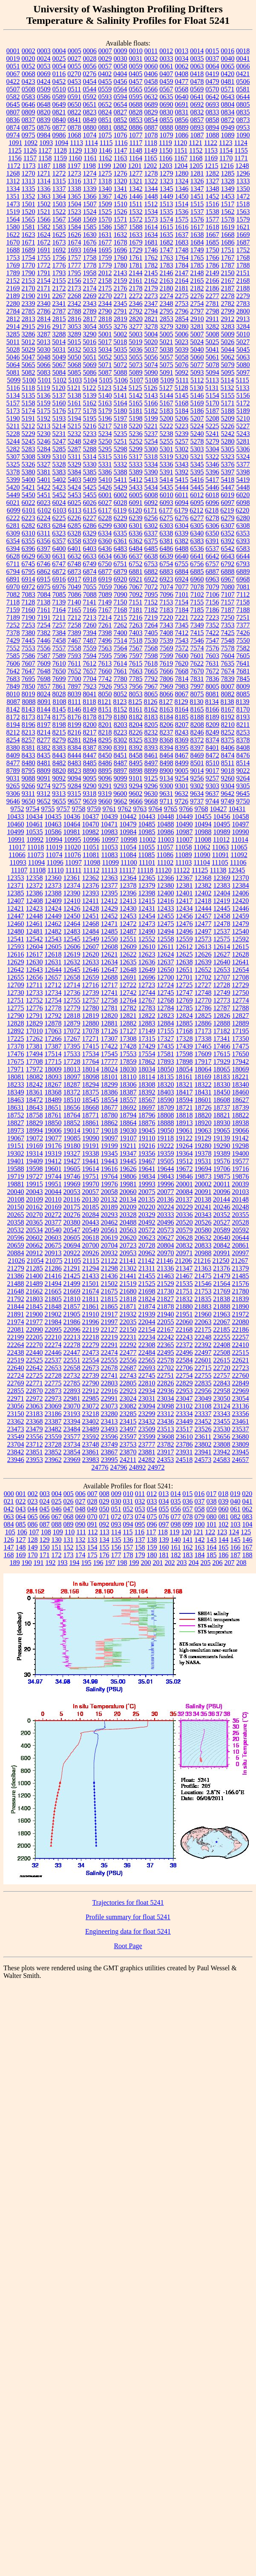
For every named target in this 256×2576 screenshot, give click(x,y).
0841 (74, 119)
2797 (197, 311)
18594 (184, 1099)
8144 (44, 709)
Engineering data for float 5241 (128, 1931)
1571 (120, 219)
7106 (212, 594)
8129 (181, 701)
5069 (90, 364)
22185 (221, 1329)
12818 (72, 1015)
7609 (44, 663)
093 (116, 1524)
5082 (28, 372)
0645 (13, 104)
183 (188, 1555)
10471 (109, 824)
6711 (13, 563)
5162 (90, 403)
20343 (203, 1214)
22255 (221, 1337)
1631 (105, 234)
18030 (128, 1069)
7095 (151, 594)
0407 (166, 73)
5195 (90, 418)
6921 (136, 579)
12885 (184, 1023)
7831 (197, 678)
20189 (109, 1207)
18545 (90, 1099)
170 (33, 1555)
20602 (34, 1237)
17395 (72, 1046)
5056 (151, 357)
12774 (240, 1000)
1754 (28, 257)
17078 (90, 1030)
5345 (197, 464)
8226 (136, 732)
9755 (48, 808)
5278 (197, 441)
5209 (228, 418)
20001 (184, 1184)
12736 (72, 992)
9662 (120, 801)
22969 (240, 1390)
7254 (44, 625)
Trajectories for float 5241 (128, 1902)
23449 (184, 1421)
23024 (128, 1398)
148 (21, 1547)
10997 (109, 839)
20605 (72, 1237)
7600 (182, 655)
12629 (15, 962)
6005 (136, 495)
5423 (59, 487)
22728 (53, 1375)
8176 (74, 717)
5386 (105, 472)
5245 (28, 441)
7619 (166, 663)
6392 (228, 540)
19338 (90, 1153)
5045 (243, 349)
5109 (167, 380)
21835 (202, 1298)
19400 (240, 1153)
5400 (28, 479)
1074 (90, 135)
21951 (184, 1314)
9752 (17, 808)
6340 (197, 533)
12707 (221, 977)
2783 (243, 303)
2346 (136, 303)
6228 (105, 517)
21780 (240, 1291)
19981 (128, 1184)
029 (104, 1501)
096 (152, 1524)
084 (9, 1524)
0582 (13, 96)
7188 (243, 609)
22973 (53, 1398)
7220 (166, 617)
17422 (109, 1046)
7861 (59, 686)
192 (51, 1562)
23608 (165, 1436)
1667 (212, 234)
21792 (15, 1298)
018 (223, 1493)
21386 (15, 1275)
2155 (59, 280)
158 (140, 1547)
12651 (184, 969)
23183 (34, 1413)
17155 (165, 1030)
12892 (15, 1030)
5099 (13, 380)
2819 (120, 318)
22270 (34, 1344)
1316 (74, 181)
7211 (59, 617)
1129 (75, 150)
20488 (128, 1222)
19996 (165, 1184)
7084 (44, 594)
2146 (166, 272)
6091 (136, 502)
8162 (151, 709)
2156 (74, 280)
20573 (165, 1230)
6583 (243, 548)
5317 (135, 456)
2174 (90, 288)
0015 (212, 50)
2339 (28, 303)
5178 (90, 410)
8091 (44, 701)
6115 (89, 510)
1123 (225, 142)
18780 (109, 1115)
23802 (203, 1444)
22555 (109, 1360)
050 (104, 1509)
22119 (90, 1329)
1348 (212, 188)
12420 (240, 900)
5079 (228, 364)
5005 (166, 334)
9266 (28, 785)
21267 (239, 1260)
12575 (221, 939)
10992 (34, 839)
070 (92, 1516)
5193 (59, 418)
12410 (72, 900)
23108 (203, 1406)
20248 (240, 1207)
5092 (182, 372)
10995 (72, 839)
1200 (119, 165)
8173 (28, 717)
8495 (136, 763)
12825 (203, 1015)
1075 (105, 135)
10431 (237, 808)
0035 (197, 58)
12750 (240, 992)
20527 (221, 1222)
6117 (105, 510)
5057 (166, 357)
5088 (120, 372)
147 (9, 1547)
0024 (44, 58)
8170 (243, 709)
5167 (166, 403)
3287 (44, 334)
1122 (210, 142)
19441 (90, 1161)
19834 (146, 1176)
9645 (243, 793)
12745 (165, 992)
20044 (53, 1191)
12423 (34, 908)
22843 (221, 1383)
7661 (120, 671)
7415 (197, 632)
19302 (15, 1153)
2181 (182, 288)
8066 (166, 694)
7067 (136, 586)
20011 (221, 1184)
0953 (243, 127)
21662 (34, 1291)
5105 (105, 380)
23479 (34, 1429)
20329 (146, 1214)
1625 (59, 234)
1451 (197, 196)
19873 (203, 1176)
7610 (59, 663)
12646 (90, 969)
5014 (59, 341)
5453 (74, 495)
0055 (74, 66)
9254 (182, 778)
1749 (197, 250)
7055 (90, 586)
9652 (44, 801)
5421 (28, 487)
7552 (13, 648)
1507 (90, 204)
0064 (212, 66)
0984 (44, 135)
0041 (243, 58)
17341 (221, 1038)
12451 (90, 916)
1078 (151, 135)
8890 (90, 770)
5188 (228, 410)
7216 (135, 617)
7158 (243, 602)
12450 (72, 916)
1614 (151, 227)
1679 (136, 242)
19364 (184, 1153)
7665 (151, 671)
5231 (59, 433)
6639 (166, 556)
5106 (121, 380)
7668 (182, 671)
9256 (197, 778)
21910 (90, 1314)
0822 (74, 112)
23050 (221, 1398)
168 (9, 1555)
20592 (240, 1230)
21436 (109, 1275)
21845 (34, 1306)
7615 (135, 663)
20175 (72, 1207)
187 (235, 1555)
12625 (184, 954)
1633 (136, 234)
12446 (240, 908)
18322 (203, 1084)
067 (57, 1516)
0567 (166, 89)
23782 (165, 1444)
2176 (120, 288)
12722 (127, 985)
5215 (74, 426)
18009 (53, 1069)
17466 (221, 1046)
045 (45, 1509)
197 (110, 1562)
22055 (165, 1321)
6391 (212, 540)
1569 (90, 219)
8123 (120, 701)
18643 (34, 1107)
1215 (211, 165)
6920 (120, 579)
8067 (182, 694)
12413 (127, 900)
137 (140, 1539)
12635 (128, 962)
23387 (53, 1421)
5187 (212, 410)
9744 (212, 801)
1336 (44, 188)
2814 (44, 318)
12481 (34, 931)
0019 (13, 58)
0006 (90, 50)
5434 (151, 487)
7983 (182, 686)
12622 (128, 954)
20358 (15, 1222)
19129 (202, 1138)
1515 (197, 204)
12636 (146, 962)
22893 (72, 1390)
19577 (240, 1161)
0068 (28, 73)
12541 (15, 939)
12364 (128, 877)
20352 (221, 1214)
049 (92, 1509)
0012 (166, 50)
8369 (182, 740)
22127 (109, 1329)
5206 (182, 418)
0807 (13, 112)
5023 (181, 341)
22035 (128, 1321)
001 (21, 1493)
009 (116, 1493)
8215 (59, 732)
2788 (74, 311)
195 (86, 1562)
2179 (151, 288)
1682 (166, 242)
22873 (53, 1390)
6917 (74, 579)
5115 (242, 380)
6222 (13, 517)
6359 (90, 540)
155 (104, 1547)
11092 (238, 854)
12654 (240, 969)
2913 (243, 318)
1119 (165, 142)
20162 (34, 1207)
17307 (109, 1038)
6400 (59, 548)
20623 (146, 1237)
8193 (243, 717)
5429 (120, 487)
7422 (212, 632)
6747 (59, 563)
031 (128, 1501)
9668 (151, 801)
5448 (243, 487)
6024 (59, 502)
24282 (146, 1459)
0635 (166, 96)
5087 (105, 372)
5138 (74, 395)
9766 (186, 808)
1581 (28, 227)
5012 (28, 341)
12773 (221, 1000)
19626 (128, 1168)
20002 (203, 1184)
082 (235, 1516)
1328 (228, 181)
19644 (165, 1168)
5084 (59, 372)
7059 (105, 586)
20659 (15, 1245)
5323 (227, 456)
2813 (28, 318)
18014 (90, 1069)
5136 (44, 395)
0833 (212, 112)
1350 (243, 188)
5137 (59, 395)
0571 (227, 89)
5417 (212, 479)
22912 (90, 1390)
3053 (74, 326)
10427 (218, 808)
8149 (90, 709)
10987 (184, 831)
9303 (212, 785)
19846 (184, 1176)
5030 (44, 349)
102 (224, 1524)
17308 (128, 1038)
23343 (221, 1413)
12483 (72, 931)
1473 (13, 204)
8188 (197, 717)
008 (104, 1493)
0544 (89, 89)
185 (212, 1555)
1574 (166, 219)
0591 (74, 96)
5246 (44, 441)
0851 (105, 119)
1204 (180, 165)
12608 (109, 946)
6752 (135, 563)
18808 (165, 1115)
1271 (44, 173)
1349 (228, 188)
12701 (184, 977)
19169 (34, 1145)
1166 (165, 158)
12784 (165, 1008)
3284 (243, 326)
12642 (15, 969)
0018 (243, 50)
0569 (197, 89)
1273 (74, 173)
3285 (13, 334)
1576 (197, 219)
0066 (243, 66)
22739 (90, 1375)
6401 (74, 548)
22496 (184, 1352)
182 (176, 1555)
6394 (13, 548)
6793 (243, 563)
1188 (59, 165)
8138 (227, 701)
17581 (165, 1053)
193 (63, 1562)
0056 (90, 66)
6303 (166, 525)
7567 (136, 648)
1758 (90, 257)
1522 (59, 211)
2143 (120, 272)
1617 (197, 227)
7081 (243, 586)
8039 (74, 694)
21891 (15, 1314)
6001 (105, 495)
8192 (228, 717)
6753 (151, 563)
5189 (243, 410)
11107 (19, 870)
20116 (71, 1199)
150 (45, 1547)
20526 (203, 1222)
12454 (146, 916)
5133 (243, 387)
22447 (72, 1352)
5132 (227, 387)
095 (140, 1524)
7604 (228, 655)
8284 (90, 740)
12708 (240, 977)
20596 (15, 1237)
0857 (197, 119)
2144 (136, 272)
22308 (146, 1344)
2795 (166, 311)
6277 (197, 517)
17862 (146, 1061)
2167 (228, 280)
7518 (136, 640)
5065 (28, 364)
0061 (166, 66)
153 (80, 1547)
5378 (13, 472)
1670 (13, 242)
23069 (53, 1406)
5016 (89, 341)
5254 (151, 441)
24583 (221, 1459)
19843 (165, 1176)
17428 (128, 1046)
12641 (240, 962)
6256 (151, 517)
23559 (53, 1436)
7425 (228, 632)
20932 (109, 1253)
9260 (228, 778)
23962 (53, 1459)
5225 (212, 426)
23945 (240, 1452)
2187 (228, 288)
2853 (166, 318)
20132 (109, 1199)
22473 (90, 1352)
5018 (120, 341)
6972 (28, 586)
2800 (243, 311)
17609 (203, 1053)
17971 (15, 1069)
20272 (53, 1214)
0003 (44, 50)
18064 (203, 1069)
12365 (146, 877)
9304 (228, 785)
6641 (197, 556)
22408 (221, 1344)
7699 (59, 678)
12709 (15, 985)
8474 (228, 755)
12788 (240, 1008)
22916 (109, 1390)
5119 (43, 387)
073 (128, 1516)
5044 (228, 349)
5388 (120, 472)
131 (68, 1539)
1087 (197, 135)
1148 (135, 150)
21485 (240, 1275)
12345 (236, 870)
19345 (109, 1153)
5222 (166, 426)
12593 (15, 946)
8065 (151, 694)
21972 (240, 1314)
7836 (212, 678)
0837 (28, 119)
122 (210, 1532)
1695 (105, 250)
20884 (15, 1253)
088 (57, 1524)
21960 (203, 1314)
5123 (105, 387)
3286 (28, 334)
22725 (34, 1375)
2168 (243, 280)
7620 (181, 663)
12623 (146, 954)
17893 (165, 1061)
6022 (28, 502)
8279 (59, 740)
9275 (59, 785)
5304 (212, 449)
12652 (203, 969)
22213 (72, 1337)
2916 (44, 326)
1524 (90, 211)
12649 (146, 969)
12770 (203, 1000)
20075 (146, 1191)
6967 (228, 579)
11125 (200, 870)
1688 (13, 250)
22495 (165, 1352)
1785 (197, 265)
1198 (89, 165)
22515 (240, 1352)
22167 (165, 1329)
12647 (109, 969)
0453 (74, 81)
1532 (136, 211)
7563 (105, 648)
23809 (240, 1444)
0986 (59, 135)
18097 (72, 1076)
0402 (105, 73)
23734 (72, 1444)
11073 (35, 854)
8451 (120, 755)
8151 (105, 709)
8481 (44, 763)
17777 (109, 1061)
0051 (13, 66)
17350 (240, 1038)
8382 (44, 747)
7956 (136, 686)
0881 (105, 127)
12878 (53, 1023)
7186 (212, 609)
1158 (45, 158)
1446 (136, 196)
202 (170, 1562)
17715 (53, 1061)
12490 (146, 931)
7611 (74, 663)
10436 (72, 816)
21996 (90, 1321)
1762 (151, 257)
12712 (52, 985)
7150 (120, 602)
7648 (44, 671)
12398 (146, 893)
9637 (212, 793)
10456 (221, 816)
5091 (166, 372)
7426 (243, 632)
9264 (243, 778)
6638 (151, 556)
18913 (184, 1122)
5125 (135, 387)
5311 (74, 456)
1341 (120, 188)
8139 (243, 701)
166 (235, 1547)
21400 (34, 1275)
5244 (13, 441)
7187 (228, 609)
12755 (72, 1000)
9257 (212, 778)
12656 (34, 977)
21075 (54, 1260)
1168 (195, 158)
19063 (203, 1130)
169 (21, 1555)
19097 (109, 1138)
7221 (181, 617)
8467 (182, 755)
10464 (72, 824)
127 (21, 1539)
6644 (243, 556)
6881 (136, 571)
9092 (59, 778)
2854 (182, 318)
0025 (59, 58)
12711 (34, 985)
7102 (197, 594)
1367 (105, 196)
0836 (13, 119)
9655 (59, 801)
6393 (243, 540)
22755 (203, 1375)
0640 (182, 96)
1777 (74, 265)
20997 (240, 1253)
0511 (74, 89)
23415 (128, 1421)
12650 (165, 969)
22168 (184, 1329)
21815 (109, 1298)
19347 (128, 1153)
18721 (184, 1107)
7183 (166, 609)
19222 (165, 1145)
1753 (13, 257)
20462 (109, 1222)
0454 (90, 81)
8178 (90, 717)
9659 (90, 801)
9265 (13, 785)
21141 (127, 1260)
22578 (165, 1360)
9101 (136, 778)
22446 (53, 1352)
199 (134, 1562)
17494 (34, 1053)
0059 (136, 66)
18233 (15, 1084)
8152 (120, 709)
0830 (166, 112)
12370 (240, 877)
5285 (59, 449)
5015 (74, 341)
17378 (15, 1046)
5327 (44, 464)
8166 (212, 709)
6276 (182, 517)
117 (151, 1532)
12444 (203, 908)
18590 (165, 1099)
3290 (90, 334)
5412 (135, 479)
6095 (197, 502)
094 (128, 1524)
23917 (165, 1452)
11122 (181, 870)
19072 (34, 1138)
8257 (28, 740)
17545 (109, 1053)
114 (116, 1532)
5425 (90, 487)
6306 (212, 525)
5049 (59, 357)
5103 (75, 380)
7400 (120, 632)
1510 (120, 204)
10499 (15, 831)
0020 (28, 58)
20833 (203, 1245)
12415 (146, 900)
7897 (74, 686)
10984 (128, 831)
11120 (163, 870)
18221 (240, 1076)
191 (39, 1562)
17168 (184, 1030)
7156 (212, 602)
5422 (44, 487)
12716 (90, 985)
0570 (212, 89)
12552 (146, 939)
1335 (28, 188)
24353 (165, 1459)
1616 (182, 227)
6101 (29, 510)
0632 (151, 96)
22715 (203, 1367)
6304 (182, 525)
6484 (136, 548)
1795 (74, 272)
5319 (166, 456)
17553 (128, 1053)
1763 (166, 257)
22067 (221, 1321)
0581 (243, 89)
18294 (90, 1084)
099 (188, 1524)
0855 (166, 119)
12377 (109, 885)
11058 (183, 847)
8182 (136, 717)
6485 (151, 548)
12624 (165, 954)
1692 (59, 250)
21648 (15, 1291)
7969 (166, 686)
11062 (201, 847)
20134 (127, 1199)
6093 (166, 502)
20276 (72, 1214)
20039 (240, 1184)
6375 (151, 540)
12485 (109, 931)
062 (247, 1509)
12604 (34, 946)
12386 (34, 893)
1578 (228, 219)
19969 (72, 1184)
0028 (90, 58)
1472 (243, 196)
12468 (90, 923)
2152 (13, 280)
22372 (184, 1344)
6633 (90, 556)
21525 (146, 1283)
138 (152, 1539)
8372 (197, 740)
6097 (228, 502)
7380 (28, 632)
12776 (34, 1008)
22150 (127, 1329)
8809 (44, 770)
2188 (243, 288)
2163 (166, 280)
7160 (28, 609)
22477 (128, 1352)
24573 (202, 1459)
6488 (182, 548)
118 (162, 1532)
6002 (120, 495)
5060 (197, 357)
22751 (165, 1375)
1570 (105, 219)
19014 (72, 1130)
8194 (13, 724)
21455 (146, 1275)
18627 (240, 1099)
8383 (59, 747)
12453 (128, 916)
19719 (15, 1176)
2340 (44, 303)
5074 (151, 364)
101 (212, 1524)
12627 (221, 954)
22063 (203, 1321)
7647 (28, 671)
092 (104, 1524)
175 (92, 1555)
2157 (90, 280)
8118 (89, 701)
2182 (197, 288)
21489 (34, 1283)
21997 (109, 1321)
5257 (182, 441)
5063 (243, 357)
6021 (13, 502)
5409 (90, 479)
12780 (90, 1008)
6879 (120, 571)
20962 (146, 1253)
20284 (90, 1214)
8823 (74, 770)
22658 (72, 1367)
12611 (165, 946)
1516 (212, 204)
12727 (202, 985)
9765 (171, 808)
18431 (203, 1092)
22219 (109, 1337)
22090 (34, 1329)
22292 (128, 1344)
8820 (59, 770)
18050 (165, 1069)
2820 (136, 318)
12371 (15, 885)
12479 (240, 923)
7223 (212, 617)
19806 (128, 1176)
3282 (212, 326)
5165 (136, 403)
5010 (243, 334)
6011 (181, 495)
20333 (165, 1214)
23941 (203, 1452)
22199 (15, 1337)
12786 (203, 1008)
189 (15, 1562)
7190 (28, 617)
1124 (240, 142)
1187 (43, 165)
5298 (120, 449)
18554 (109, 1099)
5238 (166, 433)
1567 (59, 219)
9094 (74, 778)
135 (116, 1539)
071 (104, 1516)
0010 (136, 50)
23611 (203, 1436)
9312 (43, 793)
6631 (59, 556)
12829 (34, 1023)
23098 (165, 1406)
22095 (53, 1329)
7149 (105, 602)
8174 (44, 717)
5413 (151, 479)
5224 (197, 426)
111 (81, 1532)
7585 (13, 655)
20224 (165, 1207)
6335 (120, 533)
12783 (146, 1008)
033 (152, 1501)
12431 (146, 908)
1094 (61, 142)
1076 (120, 135)
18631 (15, 1107)
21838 (221, 1298)
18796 (146, 1115)
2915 (28, 326)
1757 (74, 257)
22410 (240, 1344)
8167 (228, 709)
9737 (197, 801)
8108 (59, 701)
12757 (90, 1000)
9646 (13, 801)
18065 (221, 1069)
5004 (151, 334)
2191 (44, 295)
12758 (109, 1000)
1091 (15, 142)
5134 (13, 395)
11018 (35, 847)
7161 (44, 609)
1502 (44, 204)
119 (174, 1532)
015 (187, 1493)
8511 (227, 763)
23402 (90, 1421)
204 (194, 1562)
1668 (228, 234)
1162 (105, 158)
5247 (59, 441)
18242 (34, 1084)
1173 (28, 165)
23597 (128, 1436)
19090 (90, 1138)
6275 (166, 517)
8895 (105, 770)
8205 (151, 724)
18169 (202, 1076)
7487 (90, 640)
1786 (212, 265)
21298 (109, 1268)
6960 (197, 579)
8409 (13, 755)
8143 (28, 709)
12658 (72, 977)
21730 (165, 1291)
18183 (221, 1076)
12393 (90, 893)
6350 (212, 533)
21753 (203, 1291)
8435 (44, 755)
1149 (150, 150)
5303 (197, 449)
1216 (226, 165)
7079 (212, 586)
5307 (13, 456)
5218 (120, 426)
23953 (34, 1459)
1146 (105, 150)
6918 (90, 579)
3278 (151, 326)
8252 (228, 732)
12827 (240, 1015)
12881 (109, 1023)
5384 (74, 472)
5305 (228, 449)
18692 (128, 1107)
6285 (74, 525)
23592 (90, 1436)
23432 (146, 1421)
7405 (151, 632)
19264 (184, 1145)
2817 (90, 318)
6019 (227, 495)
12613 (202, 946)
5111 (182, 380)
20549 (90, 1230)
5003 (136, 334)
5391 (166, 472)
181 (164, 1555)
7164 (59, 609)
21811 (90, 1298)
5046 (13, 357)
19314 (34, 1153)
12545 (72, 939)
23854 (72, 1452)
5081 (13, 372)
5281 (243, 441)
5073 (136, 364)
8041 (90, 694)
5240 (197, 433)
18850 (53, 1122)
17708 (34, 1061)
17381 (34, 1046)
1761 (136, 257)
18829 (34, 1122)
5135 (28, 395)
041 (247, 1501)
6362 (136, 540)
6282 (28, 525)
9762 (125, 808)
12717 (109, 985)
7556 (44, 648)
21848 (53, 1306)
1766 (212, 257)
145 (235, 1539)
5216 (89, 426)
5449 (13, 495)
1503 (59, 204)
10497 (240, 824)
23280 (109, 1413)
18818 (184, 1115)
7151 (135, 602)
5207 (197, 418)
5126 (151, 387)
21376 (221, 1268)
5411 (120, 479)
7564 (120, 648)
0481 (228, 81)
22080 (240, 1321)
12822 (146, 1015)
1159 (59, 158)
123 (222, 1532)
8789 (13, 770)
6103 (59, 510)
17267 (72, 1038)
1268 (13, 173)
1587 (120, 227)
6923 (166, 579)
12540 (240, 931)
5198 (136, 418)
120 (186, 1532)
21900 (34, 1314)
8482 (59, 763)
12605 (53, 946)
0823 (90, 112)
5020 (151, 341)
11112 (91, 870)
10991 (16, 839)
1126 (30, 150)
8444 (74, 755)
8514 (243, 763)
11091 (220, 854)
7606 (13, 663)
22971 (15, 1398)
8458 (136, 755)
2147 (182, 272)
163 (200, 1547)
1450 (182, 196)
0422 (13, 81)
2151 (243, 272)
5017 (105, 341)
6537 (212, 548)
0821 (59, 112)
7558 (74, 648)
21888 (221, 1306)
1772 (44, 265)
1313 (28, 181)
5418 (227, 479)
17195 (240, 1030)
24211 (128, 1459)
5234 (105, 433)
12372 (34, 885)
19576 (221, 1161)
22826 (165, 1383)
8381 (28, 747)
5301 (166, 449)
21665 (53, 1291)
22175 (202, 1329)
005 (68, 1493)
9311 (28, 793)
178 (128, 1555)
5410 (105, 479)
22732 (72, 1375)
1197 (74, 165)
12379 (146, 885)
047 (68, 1509)
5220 (135, 426)
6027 (105, 502)
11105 (220, 862)
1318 (105, 181)
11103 (183, 862)
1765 (197, 257)
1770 (28, 265)
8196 (28, 724)
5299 (136, 449)
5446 (212, 487)
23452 (203, 1421)
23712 (34, 1444)
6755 (181, 563)
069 (80, 1516)
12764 (128, 1000)
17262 (34, 1038)
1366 (90, 196)
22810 (146, 1383)
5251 (120, 441)
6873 (74, 571)
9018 (228, 770)
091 (92, 1524)
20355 (240, 1214)
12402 (203, 893)
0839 (44, 119)
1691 (44, 250)
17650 (240, 1053)
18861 (90, 1122)
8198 (59, 724)
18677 (109, 1107)
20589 (221, 1230)
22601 (203, 1360)
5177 (74, 410)
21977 (34, 1321)
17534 (90, 1053)
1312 (13, 181)
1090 (243, 135)
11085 (146, 854)
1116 (121, 142)
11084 (128, 854)
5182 (151, 410)
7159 (13, 609)
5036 (136, 349)
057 (188, 1509)
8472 (212, 755)
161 (176, 1547)
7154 (181, 602)
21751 (184, 1291)
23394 (72, 1421)
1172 (13, 165)
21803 (34, 1298)
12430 (128, 908)
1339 (90, 188)
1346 (182, 188)
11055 (146, 847)
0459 (166, 81)
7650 (59, 671)
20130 (90, 1199)
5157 (13, 403)
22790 (90, 1383)
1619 (228, 227)
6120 (135, 510)
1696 (120, 250)
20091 (203, 1191)
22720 (221, 1367)
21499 (72, 1283)
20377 (53, 1222)
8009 (243, 686)
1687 (243, 242)
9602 (135, 793)
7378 (13, 632)
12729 (240, 985)
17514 (53, 1053)
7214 (105, 617)
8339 (151, 740)
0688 (136, 104)
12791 (34, 1015)
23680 (240, 1436)
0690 (166, 104)
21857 (72, 1306)
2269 (90, 295)
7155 (197, 602)
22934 (146, 1390)
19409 (34, 1161)
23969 (72, 1459)
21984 (53, 1321)
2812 (13, 318)
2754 (197, 303)
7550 (243, 640)
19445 (128, 1161)
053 (140, 1509)
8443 (59, 755)
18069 (240, 1069)
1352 (28, 196)
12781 (109, 1008)
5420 (13, 487)
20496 (165, 1222)
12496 (184, 931)
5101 (44, 380)
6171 (150, 510)
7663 (136, 671)
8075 (197, 694)
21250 (220, 1260)
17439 (184, 1046)
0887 (151, 127)
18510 (72, 1099)
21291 (72, 1268)
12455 (165, 916)
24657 (240, 1459)
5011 (13, 341)
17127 (128, 1030)
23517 (184, 1429)
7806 (166, 678)
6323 (59, 533)
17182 (221, 1030)
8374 (212, 740)
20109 (34, 1199)
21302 (128, 1268)
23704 (15, 1444)
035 (176, 1501)
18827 (15, 1122)
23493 (109, 1429)
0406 (151, 73)
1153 (211, 150)
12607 (90, 946)
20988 (203, 1253)
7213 (89, 617)
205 (206, 1562)
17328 (184, 1038)
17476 (15, 1053)
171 (45, 1555)
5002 (120, 334)
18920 (203, 1122)
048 (80, 1509)
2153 (28, 280)
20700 (90, 1245)
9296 (151, 785)
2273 (151, 295)
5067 (59, 364)
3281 (197, 326)
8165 (197, 709)
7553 (28, 648)
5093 (197, 372)
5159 (44, 403)
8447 (90, 755)
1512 (151, 204)
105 (10, 1532)
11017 (17, 847)
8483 (74, 763)
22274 (53, 1344)
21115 (91, 1260)
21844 (15, 1306)
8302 (120, 740)
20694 (72, 1245)
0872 (228, 119)
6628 (13, 556)
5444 (182, 487)
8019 (28, 694)
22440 (34, 1352)
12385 (15, 893)
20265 (15, 1214)
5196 (105, 418)
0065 (228, 66)
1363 (44, 196)
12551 (128, 939)
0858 (212, 119)
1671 (28, 242)
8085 (243, 694)
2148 (197, 272)
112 (93, 1532)
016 (199, 1493)
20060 (128, 1191)
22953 (184, 1390)
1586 (105, 227)
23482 (53, 1429)
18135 (165, 1076)
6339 (181, 533)
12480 (15, 931)
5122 (89, 387)
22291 (109, 1344)
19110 (146, 1138)
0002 (28, 50)
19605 (72, 1168)
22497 (203, 1352)
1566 (44, 219)
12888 (221, 1023)
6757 (212, 563)
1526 (120, 211)
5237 (151, 433)
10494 (203, 824)
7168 (120, 609)
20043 (34, 1191)
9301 (182, 785)
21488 (15, 1283)
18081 (15, 1076)
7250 (227, 617)
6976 (59, 586)
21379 (240, 1268)
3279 (166, 326)
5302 (182, 449)
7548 (228, 640)
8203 (120, 724)
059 (212, 1509)
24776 (100, 1467)
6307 (228, 525)
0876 (44, 127)
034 (164, 1501)
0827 (120, 112)
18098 (90, 1076)
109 (58, 1532)
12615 (240, 946)
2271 (120, 295)
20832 (184, 1245)
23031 (146, 1398)
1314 (44, 181)
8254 (13, 740)
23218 (90, 1413)
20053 (72, 1191)
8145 (59, 709)
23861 (90, 1452)
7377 (243, 625)
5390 (151, 472)
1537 (197, 211)
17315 (146, 1038)
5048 (44, 357)
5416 (197, 479)
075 (152, 1516)
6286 (90, 525)
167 (247, 1547)
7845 (243, 678)
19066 (240, 1130)
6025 (74, 502)
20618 (90, 1237)
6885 (197, 571)
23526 (203, 1429)
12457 (203, 916)
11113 (109, 870)
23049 (203, 1398)
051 (116, 1509)
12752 (34, 1000)
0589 (59, 96)
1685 (212, 242)
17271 (90, 1038)
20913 (53, 1253)
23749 (109, 1444)
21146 (164, 1260)
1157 (30, 158)
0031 (136, 58)
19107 (128, 1138)
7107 (228, 594)
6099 (13, 510)
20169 (53, 1207)
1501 (28, 204)
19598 (34, 1168)
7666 (166, 671)
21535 (184, 1283)
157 (128, 1547)
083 (247, 1516)
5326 (28, 464)
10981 (72, 831)
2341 (59, 303)
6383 (197, 540)
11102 (165, 862)
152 (68, 1547)
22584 (184, 1360)
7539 (166, 640)
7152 (151, 602)
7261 (105, 625)
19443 (109, 1161)
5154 (212, 395)
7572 (182, 648)
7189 (13, 617)
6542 (228, 548)
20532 (15, 1230)
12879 (72, 1023)
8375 (228, 740)
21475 (203, 1275)
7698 (44, 678)
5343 (182, 464)
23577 (72, 1436)
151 (57, 1547)
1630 (90, 234)
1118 (150, 142)
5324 (243, 456)
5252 (136, 441)
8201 (105, 724)
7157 (227, 602)
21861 (90, 1306)
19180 (72, 1145)
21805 (53, 1298)
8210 (228, 724)
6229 (120, 517)
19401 (15, 1161)
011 (140, 1493)
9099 (120, 778)
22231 (128, 1337)
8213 (28, 732)
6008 (151, 495)
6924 (182, 579)
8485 (90, 763)
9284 (74, 785)
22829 (184, 1383)
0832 (197, 112)
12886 (203, 1023)
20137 (184, 1199)
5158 (28, 403)
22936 (165, 1390)
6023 (44, 502)
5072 (120, 364)
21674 (90, 1291)
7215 (120, 617)
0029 (105, 58)
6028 (120, 502)
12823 (165, 1015)
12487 (128, 931)
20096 (221, 1191)
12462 (53, 923)
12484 (90, 931)
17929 (221, 1061)
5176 (59, 410)
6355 (28, 540)
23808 (221, 1444)
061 (235, 1509)
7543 (182, 640)
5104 (90, 380)
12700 (165, 977)
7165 (74, 609)
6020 (243, 495)
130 (57, 1539)
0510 (59, 89)
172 (57, 1555)
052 (128, 1509)
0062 (182, 66)
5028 (13, 349)
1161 (90, 158)
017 (211, 1493)
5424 (74, 487)
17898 (184, 1061)
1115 (106, 142)
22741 (109, 1375)
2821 (151, 318)
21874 (146, 1306)
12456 (184, 916)
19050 (165, 1130)
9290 (90, 785)
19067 (15, 1138)
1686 (228, 242)
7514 (120, 640)
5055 (136, 357)
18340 (240, 1084)
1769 (13, 265)
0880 (90, 127)
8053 (136, 694)
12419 (221, 900)
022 (21, 1501)
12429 (109, 908)
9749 (227, 801)
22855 (15, 1390)
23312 (165, 1413)
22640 (15, 1367)
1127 (45, 150)
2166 (212, 280)
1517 (227, 204)
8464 (166, 755)
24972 (156, 1467)
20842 (221, 1245)
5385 (90, 472)
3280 (182, 326)
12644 (53, 969)
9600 (120, 793)
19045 (146, 1130)
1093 (46, 142)
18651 (53, 1107)
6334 (105, 533)
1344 (151, 188)
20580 (203, 1230)
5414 (166, 479)
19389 (221, 1153)
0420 (227, 73)
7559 (90, 648)
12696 (146, 977)
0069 (44, 73)
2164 (182, 280)
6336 (135, 533)
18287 (72, 1084)
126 (9, 1539)
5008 (212, 334)
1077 (136, 135)
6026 (90, 502)
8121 (105, 701)
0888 (166, 127)
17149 (146, 1030)
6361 (120, 540)
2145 (151, 272)
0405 (135, 73)
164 (212, 1547)
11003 (166, 839)
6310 (28, 533)
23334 (184, 1413)
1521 (44, 211)
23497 (128, 1429)
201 (158, 1562)
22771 (34, 1383)
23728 (53, 1444)
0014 (197, 50)
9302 (197, 785)
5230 (44, 433)
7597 (136, 655)
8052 (120, 694)
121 (198, 1532)
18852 (72, 1122)
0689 (151, 104)
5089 (136, 372)
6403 (90, 548)
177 (116, 1555)
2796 (182, 311)
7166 (90, 609)
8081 (212, 694)
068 (68, 1516)
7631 (212, 663)
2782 (228, 303)
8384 (74, 747)
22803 (109, 1383)
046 (57, 1509)
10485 (146, 824)
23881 (146, 1452)
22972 (34, 1398)
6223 (28, 517)
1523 (74, 211)
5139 (90, 395)
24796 (118, 1467)
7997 (197, 686)
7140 (74, 602)
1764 (182, 257)
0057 (105, 66)
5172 (243, 403)
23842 (15, 1452)
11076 (72, 854)
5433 (136, 487)
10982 (90, 831)
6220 (242, 510)
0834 (228, 112)
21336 (165, 1268)
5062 (228, 357)
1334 (13, 188)
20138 (202, 1199)
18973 (15, 1130)
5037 (151, 349)
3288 (59, 334)
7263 (136, 625)
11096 (54, 862)
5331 (105, 464)
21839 (240, 1298)
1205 (196, 165)
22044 (146, 1321)
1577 (212, 219)
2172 (59, 288)
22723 (240, 1367)
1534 (151, 211)
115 (127, 1532)
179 (140, 1555)
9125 (151, 778)
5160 (59, 403)
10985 (146, 831)
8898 (136, 770)
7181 (136, 609)
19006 (53, 1130)
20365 (34, 1222)
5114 (227, 380)
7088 (90, 594)
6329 (89, 533)
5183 (166, 410)
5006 (182, 334)
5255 (166, 441)
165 (224, 1547)
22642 (34, 1367)
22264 (15, 1344)
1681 (151, 242)
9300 (166, 785)
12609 (128, 946)
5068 (74, 364)
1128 (59, 150)
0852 (120, 119)
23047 (184, 1398)
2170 (28, 288)
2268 (74, 295)
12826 (221, 1015)
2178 (136, 288)
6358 (74, 540)
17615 (221, 1053)
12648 (128, 969)
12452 (109, 916)
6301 (136, 525)
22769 (15, 1383)
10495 (221, 824)
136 (128, 1539)
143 (212, 1539)
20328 (128, 1214)
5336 (166, 464)
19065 (221, 1130)
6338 (166, 533)
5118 (28, 387)
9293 (120, 785)
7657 (90, 671)
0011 (151, 50)
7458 (59, 640)
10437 (90, 816)
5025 (212, 341)
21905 (72, 1314)
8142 (13, 709)
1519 (13, 211)
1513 (166, 204)
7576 (212, 648)
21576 (240, 1283)
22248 (203, 1337)
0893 (197, 127)
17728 (72, 1061)
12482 (53, 931)
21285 (34, 1268)
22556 (128, 1360)
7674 (228, 671)
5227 (243, 426)
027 (80, 1501)
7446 (44, 640)
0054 (59, 66)
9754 (33, 808)
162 (188, 1547)
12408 (34, 900)
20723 (128, 1245)
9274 (44, 785)
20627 (165, 1237)
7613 (105, 663)
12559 (184, 939)
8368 (166, 740)
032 (140, 1501)
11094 (36, 862)
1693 (74, 250)
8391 (120, 747)
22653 (53, 1367)
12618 (53, 954)
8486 (105, 763)
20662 (34, 1245)
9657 (74, 801)
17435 (165, 1046)
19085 (72, 1138)
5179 (105, 410)
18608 (221, 1099)
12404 (221, 893)
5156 (243, 395)
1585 (90, 227)
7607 (28, 663)
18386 (109, 1092)
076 (164, 1516)
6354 (13, 540)
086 (33, 1524)
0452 (59, 81)
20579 (184, 1230)
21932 (128, 1314)
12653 (221, 969)
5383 (59, 472)
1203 (165, 165)
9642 (227, 793)
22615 (221, 1360)
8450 (105, 755)
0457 (136, 81)
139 (164, 1539)
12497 (203, 931)
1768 (243, 257)
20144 (221, 1199)
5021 (166, 341)
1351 (13, 196)
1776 (59, 265)
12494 (165, 931)
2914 (13, 326)
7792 (151, 678)
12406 (240, 893)
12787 (221, 1008)
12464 (72, 923)
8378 (243, 740)
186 (224, 1555)
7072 (151, 586)
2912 (227, 318)
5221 (151, 426)
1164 (135, 158)
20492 (146, 1222)
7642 (13, 671)
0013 (181, 50)
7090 (120, 594)
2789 (90, 311)
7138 (43, 602)
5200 (166, 418)
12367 (184, 877)
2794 (151, 311)
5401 (44, 479)
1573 (151, 219)
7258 (74, 625)
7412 (182, 632)
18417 (184, 1092)
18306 (128, 1084)
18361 (34, 1092)
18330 (221, 1084)
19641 (146, 1168)
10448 (165, 816)
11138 (218, 870)
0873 (243, 119)
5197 (120, 418)
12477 (203, 923)
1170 (226, 158)
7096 (166, 594)
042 (9, 1509)
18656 (72, 1107)
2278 (228, 295)
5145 (182, 395)
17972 (34, 1069)
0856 (182, 119)
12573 (203, 939)
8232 (151, 732)
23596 (109, 1436)
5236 (136, 433)
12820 (109, 1015)
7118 (13, 602)
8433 (28, 755)
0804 (228, 104)
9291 (105, 785)
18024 (109, 1069)
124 (234, 1532)
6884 (182, 571)
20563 (128, 1230)
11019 (54, 847)
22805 (128, 1383)
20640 (221, 1237)
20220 (146, 1207)
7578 (228, 648)
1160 (75, 158)
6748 (74, 563)
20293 (109, 1214)
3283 (228, 326)
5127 (166, 387)
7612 (89, 663)
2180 (166, 288)
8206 (166, 724)
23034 (165, 1398)
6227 (90, 517)
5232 (74, 433)
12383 (221, 885)
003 (45, 1493)
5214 (59, 426)
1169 (211, 158)
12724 (165, 985)
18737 (221, 1107)
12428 (90, 908)
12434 (184, 908)
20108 (15, 1199)
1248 (242, 165)
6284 (59, 525)
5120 (59, 387)
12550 (109, 939)
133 (92, 1539)
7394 (90, 632)
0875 (28, 127)
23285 (128, 1413)
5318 (151, 456)
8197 (44, 724)
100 (200, 1524)
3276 (120, 326)
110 (70, 1532)
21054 (35, 1260)
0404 (120, 73)
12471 (109, 923)
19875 (221, 1176)
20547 (72, 1230)
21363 (202, 1268)
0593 (105, 96)
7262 (120, 625)
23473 (15, 1429)
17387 (53, 1046)
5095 (228, 372)
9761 (109, 808)
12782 (128, 1008)
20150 (15, 1207)
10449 (184, 816)
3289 (74, 334)
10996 (91, 839)
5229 (28, 433)
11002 (147, 839)
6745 (28, 563)
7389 (74, 632)
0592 (90, 96)
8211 (243, 724)
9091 (44, 778)
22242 (165, 1337)
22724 (15, 1375)
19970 (90, 1184)
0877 (59, 127)
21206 (183, 1260)
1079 (166, 135)
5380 (28, 472)
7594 (90, 655)
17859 (128, 1061)
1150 (165, 150)
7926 (105, 686)
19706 (221, 1168)
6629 (28, 556)
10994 (53, 839)
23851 (34, 1452)
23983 (90, 1459)
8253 (243, 732)
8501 (197, 763)
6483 (120, 548)
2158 (105, 280)
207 (229, 1562)
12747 (184, 992)
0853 (136, 119)
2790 (105, 311)
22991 (109, 1398)
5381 (44, 472)
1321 (136, 181)
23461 (240, 1421)
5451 (44, 495)
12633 (90, 962)
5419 (243, 479)
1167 (180, 158)
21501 (90, 1283)
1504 (74, 204)
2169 (13, 288)
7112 (243, 594)
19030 (128, 1130)
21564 (221, 1283)
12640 (221, 962)
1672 (44, 242)
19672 (184, 1168)
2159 (120, 280)
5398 (243, 472)
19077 (53, 1138)
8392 (136, 747)
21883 (203, 1306)
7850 (28, 686)
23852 (53, 1452)
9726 (181, 801)
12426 (72, 908)
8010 (13, 694)
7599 (166, 655)
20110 (53, 1199)
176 (104, 1555)
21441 (128, 1275)
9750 (243, 801)
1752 (243, 250)
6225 (59, 517)
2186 (212, 288)
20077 (165, 1191)
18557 (128, 1099)
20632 (203, 1237)
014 (175, 1493)
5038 (166, 349)
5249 (90, 441)
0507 (13, 89)
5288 (90, 449)
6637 (136, 556)
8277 (44, 740)
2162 (151, 280)
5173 (13, 410)
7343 (166, 625)
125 (246, 1532)
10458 (240, 816)
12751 (15, 1000)
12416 (165, 900)
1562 (228, 211)
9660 (105, 801)
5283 (28, 449)
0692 (197, 104)
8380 (13, 747)
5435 (166, 487)
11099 (110, 862)
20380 (72, 1222)
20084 (184, 1191)
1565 (28, 219)
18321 (184, 1084)
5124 (120, 387)
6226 (74, 517)
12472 (128, 923)
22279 (90, 1344)
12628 (240, 954)
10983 (109, 831)
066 (45, 1516)
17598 (184, 1053)
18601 (203, 1099)
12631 (53, 962)
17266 (53, 1038)
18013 (72, 1069)
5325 (13, 464)
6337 (151, 533)
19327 (72, 1153)
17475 (240, 1046)
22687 (128, 1367)
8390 (105, 747)
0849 (90, 119)
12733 (34, 992)
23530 (221, 1429)
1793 (59, 272)
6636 (120, 556)
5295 (105, 449)
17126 (109, 1030)
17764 (90, 1061)
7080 (228, 586)
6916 (59, 579)
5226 (227, 426)
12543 (53, 939)
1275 (105, 173)
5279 (212, 441)
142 (200, 1539)
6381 (166, 540)
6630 (44, 556)
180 (152, 1555)
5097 (243, 372)
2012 (105, 272)
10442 (128, 816)
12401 (184, 893)
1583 (59, 227)
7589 (59, 655)
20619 (109, 1237)
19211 (128, 1145)
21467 (184, 1275)
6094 (182, 502)
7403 (136, 632)
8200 (90, 724)
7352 (212, 625)
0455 (105, 81)
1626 (74, 234)
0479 (212, 81)
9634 (197, 793)
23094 (146, 1406)
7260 (90, 625)
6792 (227, 563)
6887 (212, 571)
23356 (240, 1413)
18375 (90, 1092)
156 (116, 1547)
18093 (53, 1076)
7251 (243, 617)
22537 (53, 1360)
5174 (28, 410)
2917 (59, 326)
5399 (13, 479)
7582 (243, 648)
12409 (53, 900)
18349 (15, 1092)
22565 (146, 1360)
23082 (128, 1406)
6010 (166, 495)
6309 (13, 533)
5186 (197, 410)
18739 (240, 1107)
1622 (13, 234)
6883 (166, 571)
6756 (197, 563)
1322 (151, 181)
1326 (197, 181)
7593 (74, 655)
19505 (165, 1161)
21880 (184, 1306)
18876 (146, 1122)
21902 (53, 1314)
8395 (182, 747)
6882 (151, 571)
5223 (181, 426)
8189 (212, 717)
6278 (212, 517)
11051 (91, 847)
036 (188, 1501)
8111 (74, 701)
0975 (28, 135)
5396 (212, 472)
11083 (109, 854)
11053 (109, 847)
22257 (240, 1337)
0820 (44, 112)
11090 (201, 854)
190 (27, 1562)
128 (33, 1539)
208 (241, 1562)
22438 (15, 1352)
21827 (165, 1298)
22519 (15, 1360)
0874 (13, 127)
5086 (90, 372)
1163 (120, 158)
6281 (13, 525)
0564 (120, 89)
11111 (74, 870)
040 (235, 1501)
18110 (128, 1076)
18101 (109, 1076)
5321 (197, 456)
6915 (44, 579)
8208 (197, 724)
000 (9, 1493)
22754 (184, 1375)
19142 (240, 1138)
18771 (90, 1115)
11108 (37, 870)
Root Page (128, 1945)
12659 (90, 977)
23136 (240, 1406)
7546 (197, 640)
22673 (90, 1367)
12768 (165, 1000)
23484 (72, 1429)
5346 (212, 464)
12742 (128, 992)
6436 (105, 548)
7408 (166, 632)
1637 (182, 234)
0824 (105, 112)
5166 (151, 403)
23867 (109, 1452)
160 (164, 1547)
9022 (243, 770)
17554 (146, 1053)
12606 (72, 946)
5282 (13, 449)
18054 (184, 1069)
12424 (53, 908)
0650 (74, 104)
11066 (17, 854)
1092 (30, 142)
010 (128, 1493)
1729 (136, 250)
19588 (15, 1168)
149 (33, 1547)
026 (68, 1501)
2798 (212, 311)
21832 (184, 1298)
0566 (151, 89)
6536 (197, 548)
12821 (128, 1015)
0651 (90, 104)
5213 (43, 426)
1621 (243, 227)
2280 (13, 303)
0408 (181, 73)
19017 (90, 1130)
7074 (166, 586)
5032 (74, 349)
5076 (182, 364)
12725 (184, 985)
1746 (151, 250)
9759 (94, 808)
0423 (28, 81)
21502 (109, 1283)
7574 (197, 648)
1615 (166, 227)
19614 (90, 1168)
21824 (146, 1298)
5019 (135, 341)
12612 (184, 946)
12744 (146, 992)
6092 (151, 502)
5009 (228, 334)
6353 (243, 533)
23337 (203, 1413)
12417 (184, 900)
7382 (44, 632)
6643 (228, 556)
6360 (105, 540)
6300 (120, 525)
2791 (120, 311)
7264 (151, 625)
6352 (227, 533)
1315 (59, 181)
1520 (28, 211)
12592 (240, 939)
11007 (184, 839)
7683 (13, 678)
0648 (44, 104)
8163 (166, 709)
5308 (28, 456)
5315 (105, 456)
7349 (197, 625)
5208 (212, 418)
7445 (28, 640)
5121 (74, 387)
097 (164, 1524)
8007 (228, 686)
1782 (151, 265)
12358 (34, 877)
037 (200, 1501)
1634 (151, 234)
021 (9, 1501)
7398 (105, 632)
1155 (240, 150)
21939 (146, 1314)
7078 (197, 586)
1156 (14, 158)
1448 (151, 196)
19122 (184, 1138)
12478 (221, 923)
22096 (72, 1329)
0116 (59, 73)
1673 (59, 242)
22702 (165, 1367)
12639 (203, 962)
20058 (109, 1191)
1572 (136, 219)
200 (146, 1562)
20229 (184, 1207)
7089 (105, 594)
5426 (105, 487)
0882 (120, 127)
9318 (89, 793)
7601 (197, 655)
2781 (212, 303)
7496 (105, 640)
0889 (182, 127)
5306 (243, 449)
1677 (105, 242)
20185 (90, 1207)
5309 (44, 456)
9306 (13, 793)
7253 (28, 625)
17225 (15, 1038)
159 (152, 1547)
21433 (90, 1275)
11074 (54, 854)
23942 (221, 1452)
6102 (44, 510)
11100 (129, 862)
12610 (146, 946)
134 (104, 1539)
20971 (184, 1253)
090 (80, 1524)
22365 (165, 1344)
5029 (28, 349)
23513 (165, 1429)
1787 (228, 265)
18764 (72, 1115)
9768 (201, 808)
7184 (182, 609)
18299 (109, 1084)
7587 (44, 655)
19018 (109, 1130)
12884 (165, 1023)
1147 (120, 150)
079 (200, 1516)
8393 (151, 747)
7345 (182, 625)
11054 (128, 847)
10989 (221, 831)
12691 (128, 977)
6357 (59, 540)
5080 (243, 364)
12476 (184, 923)
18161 (184, 1076)
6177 (166, 510)
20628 (184, 1237)
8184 (166, 717)
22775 (53, 1383)
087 (45, 1524)
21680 (128, 1291)
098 (176, 1524)
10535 (34, 831)
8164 (182, 709)
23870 (128, 1452)
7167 (105, 609)
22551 (72, 1360)
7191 (44, 617)
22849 (240, 1383)
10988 (203, 831)
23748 (90, 1444)
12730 (15, 992)
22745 (146, 1375)
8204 (136, 724)
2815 (59, 318)
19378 (203, 1153)
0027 (74, 58)
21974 (15, 1321)
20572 (146, 1230)
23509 (146, 1429)
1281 (197, 173)
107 (34, 1532)
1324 (182, 181)
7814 (182, 678)
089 (68, 1524)
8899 (151, 770)
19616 (109, 1168)
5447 (228, 487)
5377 (243, 464)
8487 (120, 763)
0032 (151, 58)
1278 (151, 173)
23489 (90, 1429)
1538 (212, 211)
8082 (228, 694)
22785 (72, 1383)
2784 (13, 311)
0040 (228, 58)
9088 (28, 778)
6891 (13, 579)
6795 (28, 571)
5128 (181, 387)
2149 (212, 272)
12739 (90, 992)
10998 (128, 839)
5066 (44, 364)
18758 (34, 1115)
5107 (136, 380)
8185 (182, 717)
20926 (90, 1253)
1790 (28, 272)
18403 (165, 1092)
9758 (79, 808)
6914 (28, 579)
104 (247, 1524)
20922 (72, 1253)
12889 (240, 1023)
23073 (109, 1406)
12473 (146, 923)
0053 (44, 66)
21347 (184, 1268)
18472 (34, 1099)
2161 (136, 280)
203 (182, 1562)
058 (200, 1509)
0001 (13, 50)
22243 (184, 1337)
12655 (15, 977)
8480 (28, 763)
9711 (166, 801)
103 (235, 1524)
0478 (197, 81)
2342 (74, 303)
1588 (136, 227)
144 (224, 1539)
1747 (166, 250)
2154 (44, 280)
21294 (90, 1268)
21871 (128, 1306)
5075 (166, 364)
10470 (90, 824)
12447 (15, 916)
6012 (197, 495)
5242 (228, 433)
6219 (227, 510)
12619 (72, 954)
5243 (243, 433)
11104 (201, 862)
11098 (91, 862)
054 (152, 1509)
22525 (34, 1360)
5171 (228, 403)
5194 (74, 418)
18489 (53, 1099)
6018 (212, 495)
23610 (184, 1436)
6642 (212, 556)
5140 (105, 395)
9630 (151, 793)
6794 (13, 571)
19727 (34, 1176)
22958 (221, 1390)
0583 (28, 96)
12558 (165, 939)
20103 (240, 1191)
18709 (165, 1107)
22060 (184, 1321)
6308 (243, 525)
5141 (120, 395)
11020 (72, 847)
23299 (146, 1413)
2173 (74, 288)
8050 (105, 694)
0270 (74, 73)
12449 (53, 916)
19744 (53, 1176)
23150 (15, 1413)
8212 (13, 732)
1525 (105, 211)
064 (21, 1516)
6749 (89, 563)
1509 (105, 204)
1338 (74, 188)
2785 (28, 311)
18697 (146, 1107)
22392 (203, 1344)
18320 (165, 1084)
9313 (59, 793)
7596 (120, 655)
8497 (151, 763)
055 (164, 1509)
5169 (197, 403)
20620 (128, 1237)
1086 (182, 135)
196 (98, 1562)
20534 (34, 1230)
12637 (165, 962)
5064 (13, 364)
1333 (243, 181)
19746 (72, 1176)
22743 (128, 1375)
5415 (181, 479)
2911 (212, 318)
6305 (197, 525)
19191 (90, 1145)
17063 (53, 1030)
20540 (53, 1230)
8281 (74, 740)
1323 (166, 181)
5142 (136, 395)
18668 (90, 1107)
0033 (166, 58)
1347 (197, 188)
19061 (184, 1130)
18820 (203, 1115)
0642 (212, 96)
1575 (182, 219)
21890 (240, 1306)
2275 (182, 295)
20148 (240, 1199)
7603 (212, 655)
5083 (44, 372)
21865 (109, 1306)
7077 (182, 586)
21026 (16, 1260)
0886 (136, 127)
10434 (34, 816)
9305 (243, 785)
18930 (221, 1122)
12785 (184, 1008)
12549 (90, 939)
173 (68, 1555)
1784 (182, 265)
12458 (221, 916)
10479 (128, 824)
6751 (120, 563)
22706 (184, 1367)
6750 (105, 563)
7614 (120, 663)
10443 (146, 816)
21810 (72, 1298)
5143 (151, 395)
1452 (212, 196)
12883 (146, 1023)
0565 (135, 89)
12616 (15, 954)
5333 (136, 464)
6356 (44, 540)
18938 (240, 1122)
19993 (146, 1184)
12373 (53, 885)
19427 (72, 1161)
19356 (146, 1153)
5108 (151, 380)
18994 (34, 1130)
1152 (195, 150)
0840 (59, 119)
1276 (120, 173)
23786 (184, 1444)
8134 (212, 701)
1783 (166, 265)
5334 (151, 464)
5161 (74, 403)
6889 (243, 571)
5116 (13, 387)
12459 (240, 916)
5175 (44, 410)
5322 (212, 456)
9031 (13, 778)
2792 (136, 311)
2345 (120, 303)
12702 (203, 977)
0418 (197, 73)
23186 (53, 1413)
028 (92, 1501)
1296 (243, 173)
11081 (91, 854)
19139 (221, 1138)
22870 (34, 1390)
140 (176, 1539)
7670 (197, 671)
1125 (14, 150)
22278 (72, 1344)
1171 (240, 158)
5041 (212, 349)
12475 (165, 923)
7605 (243, 655)
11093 (17, 862)
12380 (165, 885)
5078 (212, 364)
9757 (63, 808)
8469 (197, 755)
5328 (59, 464)
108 (46, 1532)
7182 (151, 609)
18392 (146, 1092)
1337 (59, 188)
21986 (72, 1321)
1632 (120, 234)
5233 (90, 433)
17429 (146, 1046)
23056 (15, 1406)
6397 (44, 548)
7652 (74, 671)
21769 (221, 1291)
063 (9, 1516)
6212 (196, 510)
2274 (166, 295)
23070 (72, 1406)
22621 (240, 1360)
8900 (166, 770)
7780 (120, 678)
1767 (228, 257)
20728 (146, 1245)
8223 (120, 732)
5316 (120, 456)
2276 (197, 295)
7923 (90, 686)
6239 (136, 517)
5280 (228, 441)
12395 (109, 893)
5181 (136, 410)
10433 (15, 816)
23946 (15, 1459)
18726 (203, 1107)
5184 (182, 410)
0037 (212, 58)
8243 (182, 732)
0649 (59, 104)
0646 (28, 104)
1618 (212, 227)
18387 (128, 1092)
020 (247, 1493)
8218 (105, 732)
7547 (212, 640)
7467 (74, 640)
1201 (134, 165)
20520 (184, 1222)
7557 (59, 648)
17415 (90, 1046)
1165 (150, 158)
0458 (151, 81)
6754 (166, 563)
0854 (151, 119)
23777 (146, 1444)
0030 (120, 58)
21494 (53, 1283)
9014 (197, 770)
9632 (181, 793)
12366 (165, 877)
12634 (109, 962)
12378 (128, 885)
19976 (109, 1184)
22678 (109, 1367)
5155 (228, 395)
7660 (105, 671)
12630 (34, 962)
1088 (212, 135)
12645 (72, 969)
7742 (105, 678)
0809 (28, 112)
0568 (181, 89)
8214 (44, 732)
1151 (180, 150)
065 (33, 1516)
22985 (90, 1398)
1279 (166, 173)
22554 (90, 1360)
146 (247, 1539)
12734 (53, 992)
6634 (105, 556)
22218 (90, 1337)
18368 (53, 1092)
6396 (28, 548)
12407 (15, 900)
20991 (221, 1253)
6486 (166, 548)
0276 (89, 73)
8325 (136, 740)
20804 (165, 1245)
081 (224, 1516)
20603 (53, 1237)
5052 (105, 357)
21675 (109, 1291)
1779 (105, 265)
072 (116, 1516)
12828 (15, 1023)
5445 (197, 487)
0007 (105, 50)
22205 (34, 1337)
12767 (146, 1000)
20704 (109, 1245)
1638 (197, 234)
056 (176, 1509)
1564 (13, 219)
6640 (182, 556)
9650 (28, 801)
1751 (228, 250)
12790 (15, 1015)
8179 (105, 717)
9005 (182, 770)
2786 (44, 311)
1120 (180, 142)
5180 (120, 410)
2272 (136, 295)
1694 (90, 250)
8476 (243, 755)
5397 (228, 472)
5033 (90, 349)
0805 (243, 104)
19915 (34, 1184)
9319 (105, 793)
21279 (15, 1268)
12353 (15, 877)
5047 (28, 357)
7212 (74, 617)
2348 (166, 303)
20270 (34, 1214)
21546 (203, 1283)
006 (80, 1493)
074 (140, 1516)
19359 (165, 1153)
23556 (34, 1436)
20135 (146, 1199)
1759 (105, 257)
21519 (128, 1283)
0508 (28, 89)
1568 (74, 219)
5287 (74, 449)
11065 (238, 847)
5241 (212, 433)
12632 (72, 962)
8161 (136, 709)
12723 (146, 985)
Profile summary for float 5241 (128, 1917)
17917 (203, 1061)
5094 (212, 372)
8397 (197, 747)
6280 (243, 517)
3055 (105, 326)
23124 (221, 1406)
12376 (90, 885)
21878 (165, 1306)
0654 (120, 104)
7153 (166, 602)
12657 (53, 977)
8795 (28, 770)
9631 (166, 793)
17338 (203, 1038)
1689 (28, 250)
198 (122, 1562)
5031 (59, 349)
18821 (221, 1115)
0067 (13, 73)
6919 (105, 579)
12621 (109, 954)
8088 (28, 701)
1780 (120, 265)
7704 (90, 678)
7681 (243, 671)
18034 (146, 1069)
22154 (146, 1329)
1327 (212, 181)
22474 (109, 1352)
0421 (243, 73)
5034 (105, 349)
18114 (146, 1076)
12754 (53, 1000)
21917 (109, 1314)
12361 (72, 877)
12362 (90, 877)
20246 (221, 1207)
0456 (120, 81)
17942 (240, 1061)
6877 (105, 571)
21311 (146, 1268)
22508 (221, 1352)
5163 (105, 403)
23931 (184, 1452)
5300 (151, 449)
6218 (212, 510)
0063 (197, 66)
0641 (197, 96)
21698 (146, 1291)
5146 (197, 395)
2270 (105, 295)
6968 (243, 579)
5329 (74, 464)
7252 (13, 625)
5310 (59, 456)
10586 (53, 831)
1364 (59, 196)
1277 (136, 173)
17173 (203, 1030)
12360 (53, 877)
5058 (182, 357)
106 (22, 1532)
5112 (197, 380)
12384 (240, 885)
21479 (221, 1275)
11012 (221, 839)
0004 (59, 50)
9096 (105, 778)
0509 (44, 89)
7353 (228, 625)
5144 (166, 395)
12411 (90, 900)
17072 (72, 1030)
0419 (212, 73)
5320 (181, 456)
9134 (166, 778)
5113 (212, 380)
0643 (228, 96)
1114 (91, 142)
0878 (74, 127)
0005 (74, 50)
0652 (105, 104)
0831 (182, 112)
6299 (105, 525)
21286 (53, 1268)
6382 (182, 540)
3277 (136, 326)
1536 (182, 211)
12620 (90, 954)
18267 (53, 1084)
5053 (120, 357)
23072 (90, 1406)
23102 (184, 1406)
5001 (105, 334)
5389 (136, 472)
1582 (44, 227)
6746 (43, 563)
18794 (128, 1115)
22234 (146, 1337)
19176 (53, 1145)
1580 (13, 227)
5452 (59, 495)
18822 (240, 1115)
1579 (243, 219)
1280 (182, 173)
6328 (74, 533)
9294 (136, 785)
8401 (212, 747)
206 (218, 1562)
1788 (243, 265)
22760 (240, 1375)
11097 (73, 862)
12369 (221, 877)
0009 (120, 50)
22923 (128, 1390)
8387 (90, 747)
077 (176, 1516)
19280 (202, 1145)
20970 (165, 1253)
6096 (212, 502)
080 (212, 1516)
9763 (140, 808)
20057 (90, 1191)
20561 (109, 1230)
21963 (221, 1314)
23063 (34, 1406)
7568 (151, 648)
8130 (197, 701)
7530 (151, 640)
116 (139, 1532)
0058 (120, 66)
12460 (15, 923)
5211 (13, 426)
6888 (228, 571)
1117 (135, 142)
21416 (53, 1275)
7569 (166, 648)
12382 (203, 885)
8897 (120, 770)
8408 (243, 747)
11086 (165, 854)
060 (224, 1509)
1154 (226, 150)
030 (116, 1501)
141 (188, 1539)
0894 (212, 127)
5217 (105, 426)
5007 (197, 334)
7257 (59, 625)
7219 (151, 617)
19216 (146, 1145)
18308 (146, 1084)
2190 (28, 295)
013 (163, 1493)
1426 (120, 196)
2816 (74, 318)
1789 (13, 272)
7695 (28, 678)
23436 (165, 1421)
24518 (184, 1459)
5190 (13, 418)
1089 (228, 135)
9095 (90, 778)
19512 (184, 1161)
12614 (221, 946)
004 (57, 1493)
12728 (221, 985)
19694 (203, 1168)
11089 (183, 854)
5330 (90, 464)
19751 (90, 1176)
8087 (13, 701)
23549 (15, 1436)
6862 (44, 571)
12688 (109, 977)
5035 (120, 349)
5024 (197, 341)
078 (188, 1516)
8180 (120, 717)
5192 (44, 418)
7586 (28, 655)
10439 (109, 816)
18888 (165, 1122)
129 (45, 1539)
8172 (13, 717)
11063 (220, 847)
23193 (72, 1413)
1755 (44, 257)
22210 (53, 1337)
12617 (34, 954)
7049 (74, 586)
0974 (13, 135)
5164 (120, 403)
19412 (53, 1161)
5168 (182, 403)
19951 (53, 1184)
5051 (90, 357)
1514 (181, 204)
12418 (202, 900)
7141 (89, 602)
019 (235, 1493)
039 (224, 1501)
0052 (28, 66)
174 (80, 1555)
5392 (182, 472)
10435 (53, 816)
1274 (90, 173)
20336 (184, 1214)
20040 (15, 1191)
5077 (197, 364)
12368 (203, 877)
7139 (59, 602)
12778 (53, 1008)
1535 (166, 211)
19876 (240, 1176)
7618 (151, 663)
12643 (34, 969)
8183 (151, 717)
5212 (28, 426)
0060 (151, 66)
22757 (221, 1375)
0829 (151, 112)
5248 (74, 441)
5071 (105, 364)
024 (45, 1501)
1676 (90, 242)
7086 (74, 594)
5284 (44, 449)
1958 (90, 272)
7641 (243, 663)
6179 (181, 510)
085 (21, 1524)
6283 (44, 525)
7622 (197, 663)
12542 (34, 939)
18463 (15, 1099)
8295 (105, 740)
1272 (59, 173)
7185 (197, 609)
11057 (165, 847)
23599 (146, 1436)
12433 (165, 908)
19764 (109, 1176)
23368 (34, 1421)
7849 (13, 686)
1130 (90, 150)
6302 (151, 525)
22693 (146, 1367)
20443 (90, 1222)
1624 (44, 234)
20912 (34, 1253)
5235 (120, 433)
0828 (136, 112)
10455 (203, 816)
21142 (146, 1260)
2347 (151, 303)
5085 (74, 372)
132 (80, 1539)
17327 (165, 1038)
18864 (128, 1122)
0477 (182, 81)
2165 (197, 280)
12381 (184, 885)
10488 (165, 824)
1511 (135, 204)
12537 (221, 931)
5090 (151, 372)
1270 (28, 173)
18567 (146, 1099)
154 (92, 1547)
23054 (240, 1398)
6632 (74, 556)
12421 (15, 908)
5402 (59, 479)
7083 (28, 594)
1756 (59, 257)
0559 (105, 89)
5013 (43, 341)
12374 (72, 885)
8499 (182, 763)
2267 (59, 295)
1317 (90, 181)
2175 (105, 288)
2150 (228, 272)
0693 (212, 104)
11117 (127, 870)
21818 (127, 1298)
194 (74, 1562)
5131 (212, 387)
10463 (53, 824)
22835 (203, 1383)
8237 (166, 732)
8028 (59, 694)
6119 (120, 510)
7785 (136, 678)
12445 (221, 908)
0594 (120, 96)
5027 (243, 341)
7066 (120, 586)
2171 (44, 288)
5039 (182, 349)
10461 (34, 824)
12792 (53, 1015)
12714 (71, 985)
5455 (90, 495)
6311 (43, 533)
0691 (182, 104)
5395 (197, 472)
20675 (53, 1245)
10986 (165, 831)
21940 (165, 1314)
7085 (59, 594)
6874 (90, 571)
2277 (212, 295)
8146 (74, 709)
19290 (221, 1145)
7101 (182, 594)
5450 (28, 495)
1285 (228, 173)
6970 (13, 586)
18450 (221, 1092)
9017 (212, 770)
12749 (221, 992)
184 (200, 1555)
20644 (240, 1237)
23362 (15, 1421)
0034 (182, 58)
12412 (109, 900)
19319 (53, 1153)
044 (33, 1509)
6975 (44, 586)
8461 (151, 755)
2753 (182, 303)
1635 (166, 234)
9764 (155, 808)
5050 (74, 357)
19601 (53, 1168)
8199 (74, 724)
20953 (128, 1253)
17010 (34, 1030)
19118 (165, 1138)
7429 (13, 640)
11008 (203, 839)
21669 (72, 1291)
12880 (90, 1023)
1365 (74, 196)
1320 (120, 181)
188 (247, 1555)
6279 (228, 517)
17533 (72, 1053)
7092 (136, 594)
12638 (184, 962)
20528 (240, 1222)
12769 (184, 1000)
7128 (28, 602)
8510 (212, 763)
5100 (29, 380)
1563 (243, 211)
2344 (105, 303)
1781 (136, 265)
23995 (109, 1459)
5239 (182, 433)
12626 (203, 954)
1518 (243, 204)
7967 (151, 686)
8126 (151, 701)
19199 (109, 1145)
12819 (90, 1015)
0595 (136, 96)
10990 (240, 831)
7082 (13, 594)
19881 (15, 1184)
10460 (15, 824)
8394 (166, 747)
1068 (74, 135)
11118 (145, 870)
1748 (182, 250)
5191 (28, 418)
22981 (72, 1398)
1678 (120, 242)
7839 (228, 678)
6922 (151, 579)
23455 (221, 1421)
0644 (243, 96)
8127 (166, 701)
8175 (59, 717)
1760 (120, 257)
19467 (146, 1161)
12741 (109, 992)
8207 (182, 724)
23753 (128, 1444)
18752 (15, 1115)
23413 (109, 1421)
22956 (203, 1390)
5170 (212, 403)
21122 (109, 1260)
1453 (228, 196)
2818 (105, 318)
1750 (212, 250)
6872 (59, 571)
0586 (44, 96)
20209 (128, 1207)
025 (57, 1501)
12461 (34, 923)
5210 (243, 418)
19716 (240, 1168)
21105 (72, 1260)
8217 (90, 732)
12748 (203, 992)
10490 (184, 824)
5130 (197, 387)
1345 (166, 188)
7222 (197, 617)
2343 (90, 303)
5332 (120, 464)
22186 (240, 1329)
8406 (228, 747)
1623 (28, 234)
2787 (59, 311)
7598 (151, 655)
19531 (203, 1161)
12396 (128, 893)
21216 (201, 1260)
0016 (227, 50)
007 (92, 1493)
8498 (166, 763)
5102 (59, 380)
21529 (165, 1283)
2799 (228, 311)
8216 (74, 732)
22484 (146, 1352)
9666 (136, 801)
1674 (74, 242)
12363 (109, 877)
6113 (74, 510)
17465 (203, 1046)
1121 (195, 142)
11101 (147, 862)
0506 (243, 81)
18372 (72, 1092)
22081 (15, 1329)
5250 (105, 441)
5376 (228, 464)
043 (21, 1509)
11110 (55, 870)
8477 (13, 763)
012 (152, 1493)
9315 (74, 793)
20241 (203, 1207)
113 (104, 1532)
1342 (136, 188)
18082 (34, 1076)
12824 (184, 1015)
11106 (238, 862)
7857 (44, 686)
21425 (72, 1275)
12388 (53, 893)
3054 (90, 326)
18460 (240, 1092)
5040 (197, 349)
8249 (212, 732)
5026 (227, 341)
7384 (59, 632)
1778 (90, 265)
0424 (44, 81)
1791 (44, 272)
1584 (74, 227)
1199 (104, 165)
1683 (182, 242)
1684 (197, 242)
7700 (74, 678)
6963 (212, 579)
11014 (239, 839)
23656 (221, 1436)
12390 (72, 893)
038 (212, 1501)
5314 (89, 456)
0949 (228, 127)
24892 (137, 1467)
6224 (44, 517)
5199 (151, 418)
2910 (197, 318)
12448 (34, 916)
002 (33, 1493)
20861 (240, 1245)
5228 (13, 433)
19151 (15, 1145)
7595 (105, 655)
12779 (72, 1008)
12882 (128, 1023)
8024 (44, 694)
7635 (227, 663)
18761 (53, 1115)
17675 (15, 1061)
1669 (243, 234)
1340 (105, 188)
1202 (150, 165)
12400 (165, 893)
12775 (15, 1008)
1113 (76, 142)
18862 (109, 1122)
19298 (240, 1145)
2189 (13, 295)
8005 (212, 686)
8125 (135, 701)
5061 (212, 357)
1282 (212, 173)
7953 (120, 686)
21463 (165, 1275)
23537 (240, 1429)
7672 (212, 671)
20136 (165, 1199)
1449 (166, 196)
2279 (243, 295)
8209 (212, 724)
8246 (197, 732)
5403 (74, 479)
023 (33, 1501)
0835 (243, 112)
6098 (243, 502)
